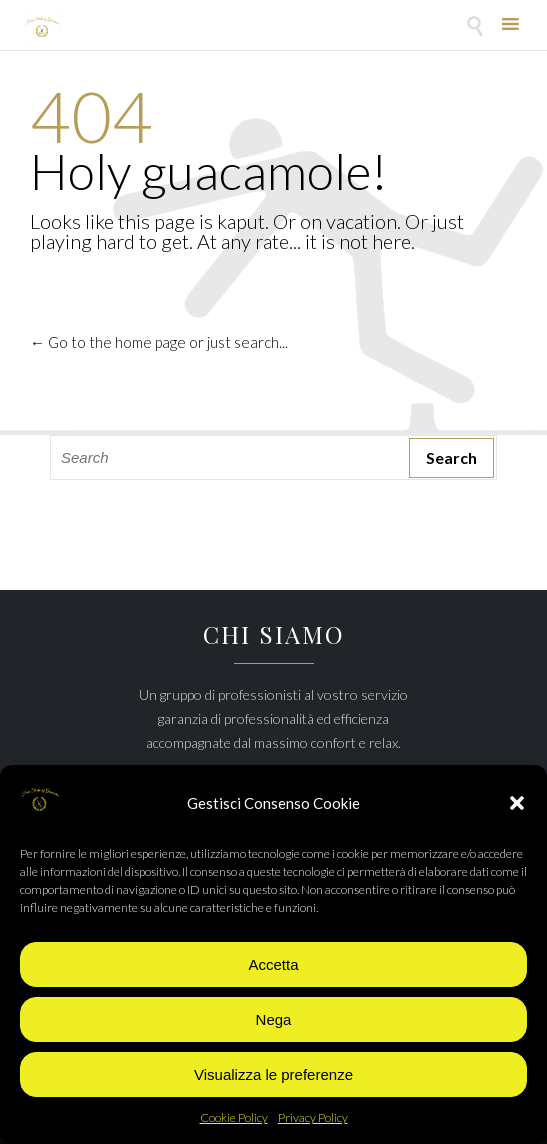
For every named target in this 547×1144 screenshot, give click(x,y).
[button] (517, 803)
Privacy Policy (313, 1117)
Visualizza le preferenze (273, 1074)
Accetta (273, 964)
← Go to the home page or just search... (159, 342)
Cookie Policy (234, 1117)
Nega (274, 1019)
